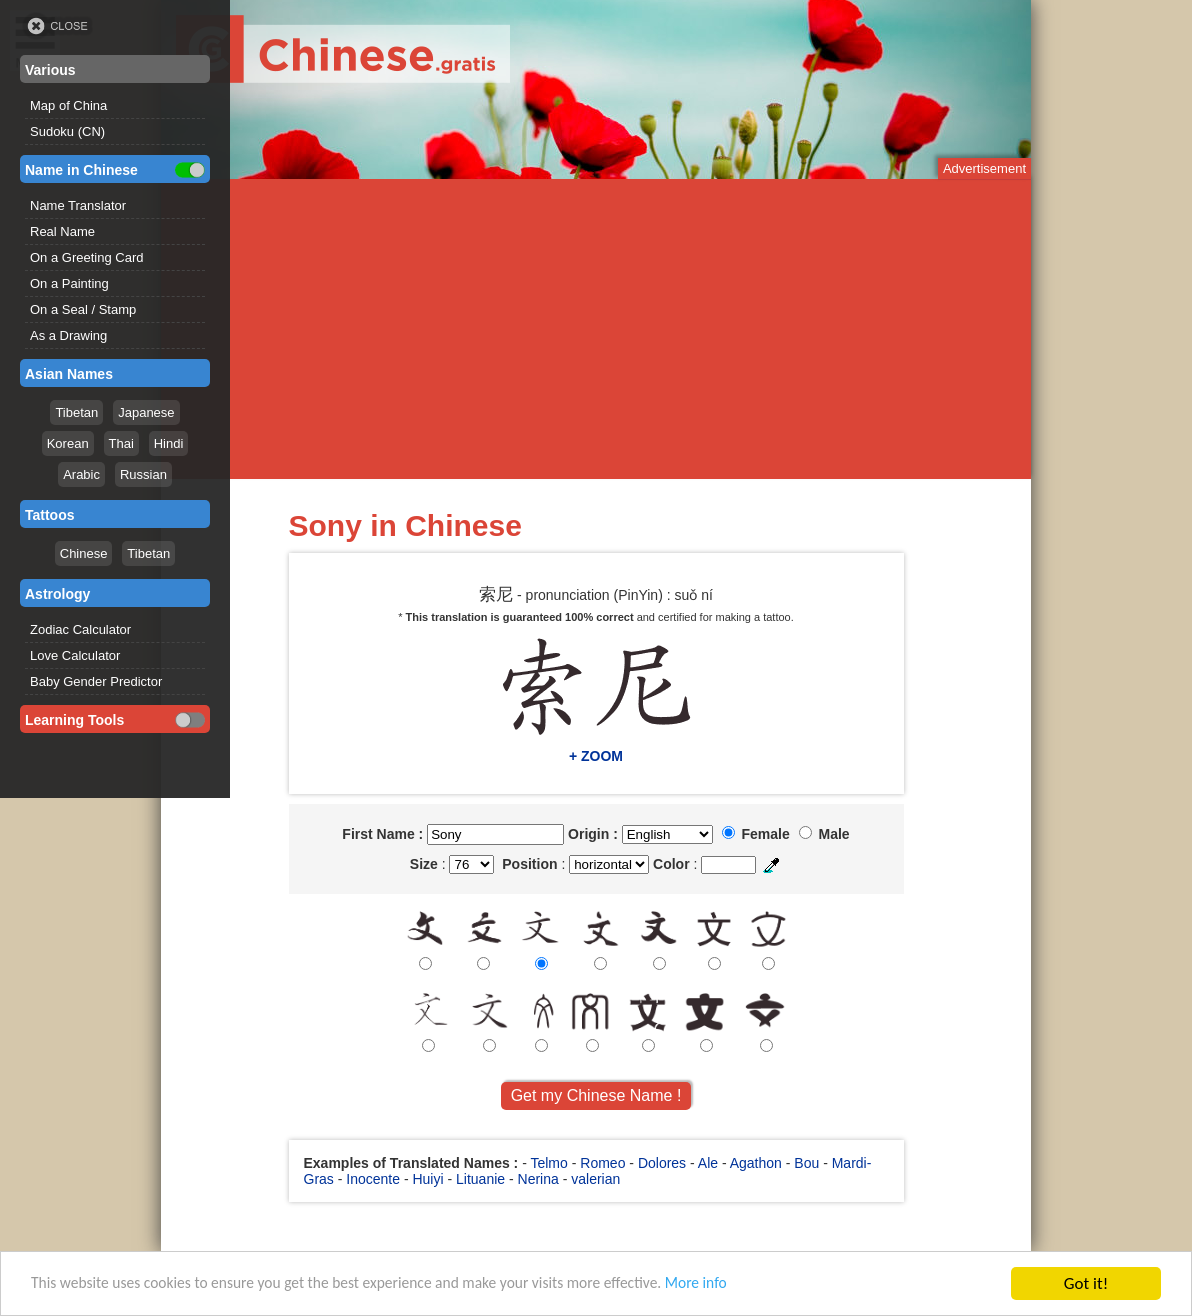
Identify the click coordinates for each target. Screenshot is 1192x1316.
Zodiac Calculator (80, 629)
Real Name (62, 231)
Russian (143, 474)
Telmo (548, 1163)
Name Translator (78, 205)
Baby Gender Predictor (96, 681)
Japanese (146, 412)
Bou (806, 1163)
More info (761, 1286)
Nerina (538, 1179)
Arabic (81, 474)
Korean (68, 443)
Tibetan (76, 412)
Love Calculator (75, 655)
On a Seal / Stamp (83, 309)
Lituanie (480, 1179)
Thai (121, 443)
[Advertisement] (596, 329)
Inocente (373, 1179)
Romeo (602, 1163)
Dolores (662, 1163)
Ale (708, 1163)
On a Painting (69, 283)
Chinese (84, 553)
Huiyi (427, 1179)
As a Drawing (68, 335)
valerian (595, 1179)
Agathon (756, 1163)
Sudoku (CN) (67, 131)
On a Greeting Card (86, 257)
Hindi (169, 443)
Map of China (68, 105)
